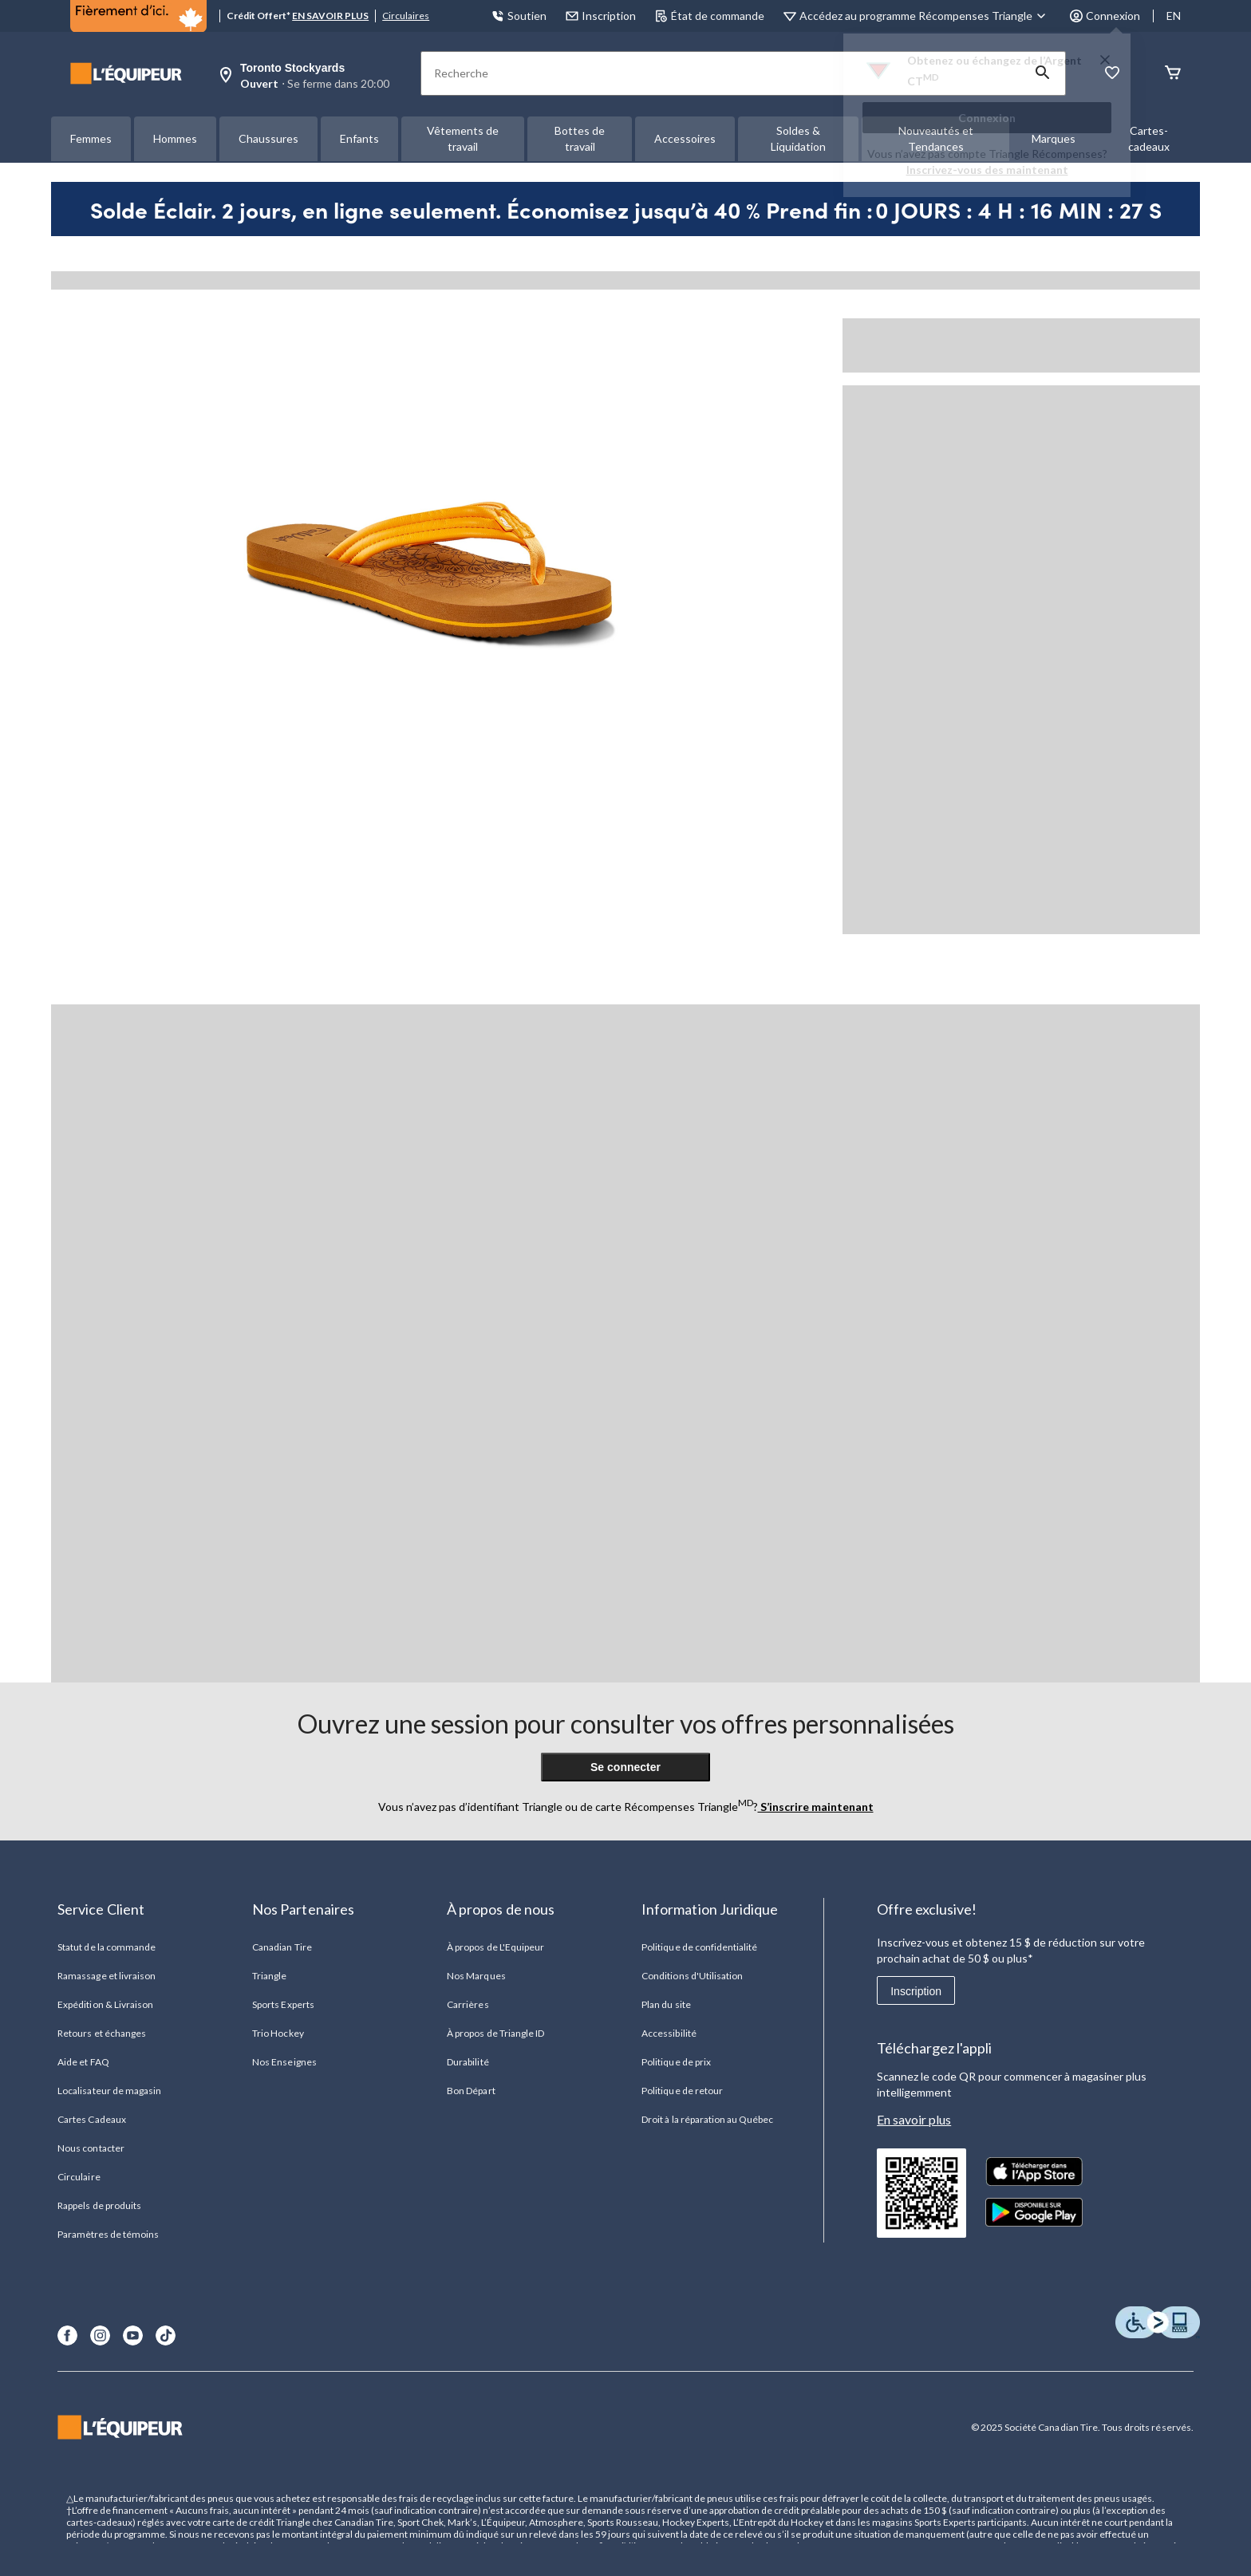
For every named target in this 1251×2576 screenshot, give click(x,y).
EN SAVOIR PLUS (330, 16)
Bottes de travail (579, 138)
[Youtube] (133, 2335)
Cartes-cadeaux (1149, 138)
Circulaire (78, 2177)
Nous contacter (90, 2148)
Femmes (91, 138)
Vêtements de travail (463, 138)
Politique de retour (682, 2091)
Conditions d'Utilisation (692, 1976)
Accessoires (685, 138)
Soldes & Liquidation (798, 138)
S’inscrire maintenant (816, 1806)
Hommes (175, 138)
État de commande (709, 15)
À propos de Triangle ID (495, 2033)
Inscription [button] (601, 15)
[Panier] (1173, 74)
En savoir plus (914, 2119)
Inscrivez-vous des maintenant (987, 169)
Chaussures (268, 138)
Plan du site (665, 2004)
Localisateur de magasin (109, 2091)
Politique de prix (676, 2062)
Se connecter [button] (625, 1767)
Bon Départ (471, 2091)
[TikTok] (166, 2335)
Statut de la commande (106, 1947)
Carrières (467, 2004)
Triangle (269, 1976)
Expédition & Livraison (105, 2004)
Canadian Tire (282, 1947)
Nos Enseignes (284, 2062)
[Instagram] (100, 2335)
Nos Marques (476, 1976)
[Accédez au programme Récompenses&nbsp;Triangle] (925, 16)
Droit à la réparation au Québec (707, 2119)
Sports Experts (283, 2004)
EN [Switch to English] (1173, 15)
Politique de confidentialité (699, 1947)
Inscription (915, 1991)
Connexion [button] (1105, 15)
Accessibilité (669, 2033)
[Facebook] (67, 2335)
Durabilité (467, 2062)
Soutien (519, 15)
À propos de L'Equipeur (495, 1947)
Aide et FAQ (83, 2062)
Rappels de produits (99, 2205)
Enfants (359, 138)
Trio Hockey (277, 2033)
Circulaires (405, 16)
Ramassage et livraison (106, 1976)
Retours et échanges (101, 2033)
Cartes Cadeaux (91, 2119)
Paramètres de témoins (108, 2234)
